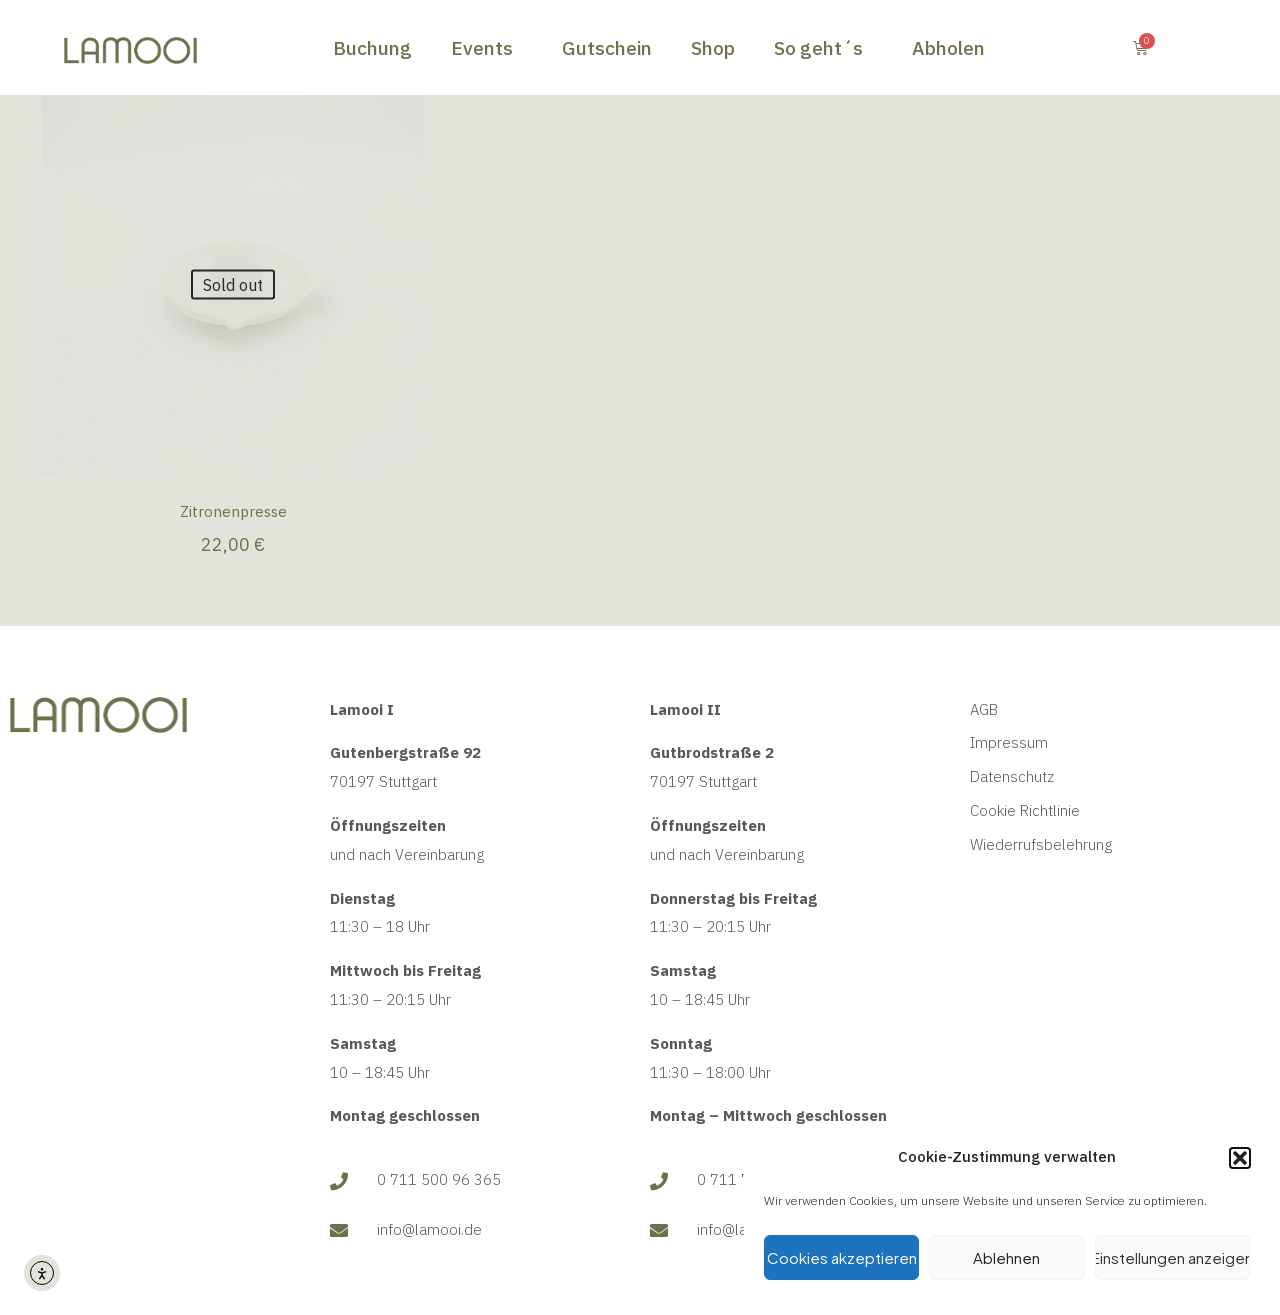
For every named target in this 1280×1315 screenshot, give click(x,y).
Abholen (948, 48)
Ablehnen (1006, 1257)
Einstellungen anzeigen (1172, 1257)
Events (487, 48)
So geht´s (823, 48)
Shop (713, 48)
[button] (1240, 1158)
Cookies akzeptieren (842, 1257)
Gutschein (607, 48)
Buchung (372, 48)
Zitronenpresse (233, 511)
